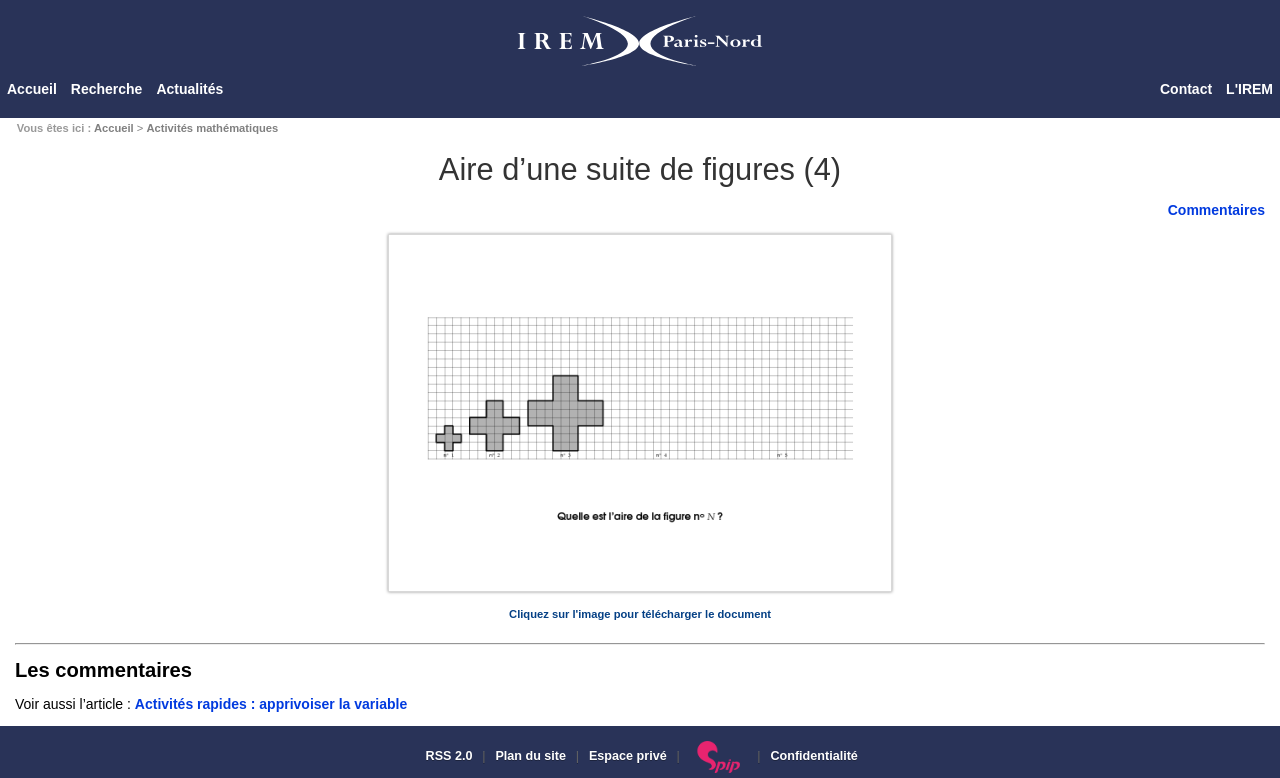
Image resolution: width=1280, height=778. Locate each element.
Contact (1186, 89)
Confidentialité (813, 756)
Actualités (189, 89)
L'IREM (1249, 89)
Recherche (107, 89)
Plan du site (530, 756)
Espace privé (628, 756)
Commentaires (1216, 210)
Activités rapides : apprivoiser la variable (271, 704)
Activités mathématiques (212, 128)
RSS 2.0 (447, 756)
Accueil (32, 89)
